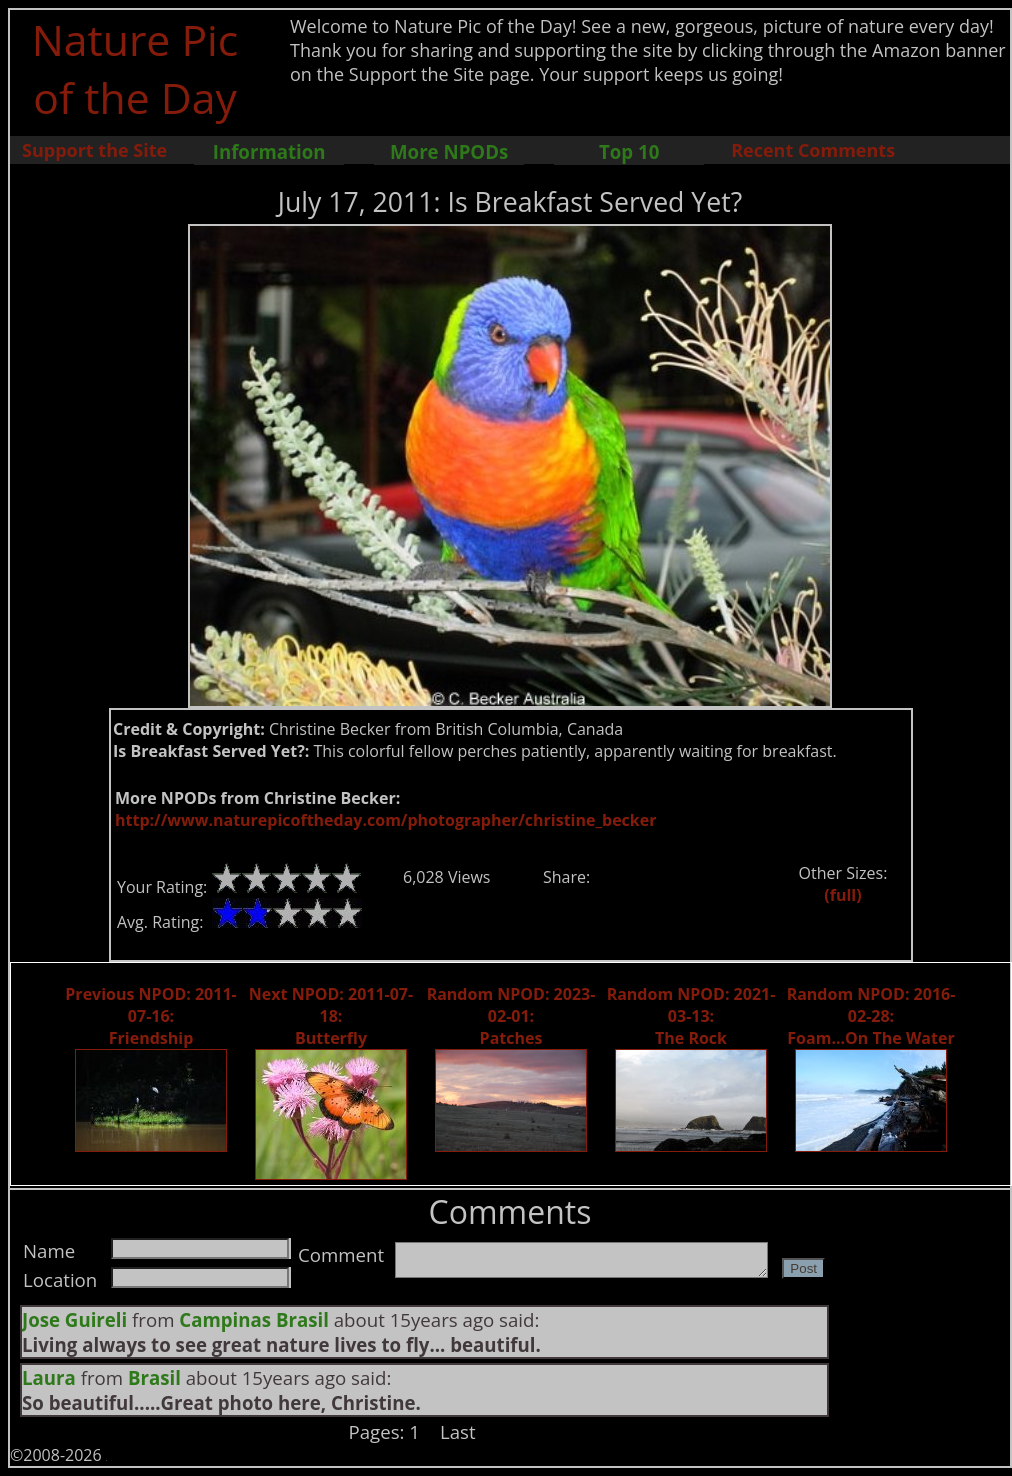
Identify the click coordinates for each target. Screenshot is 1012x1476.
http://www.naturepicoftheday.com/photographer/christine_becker (385, 820)
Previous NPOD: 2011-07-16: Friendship (150, 1016)
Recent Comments (813, 150)
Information (269, 151)
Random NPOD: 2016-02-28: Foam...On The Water (871, 1016)
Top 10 (629, 151)
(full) (842, 895)
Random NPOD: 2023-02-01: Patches (511, 1016)
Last (458, 1431)
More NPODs (449, 151)
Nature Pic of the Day (135, 68)
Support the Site (94, 150)
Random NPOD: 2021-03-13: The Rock (691, 1016)
